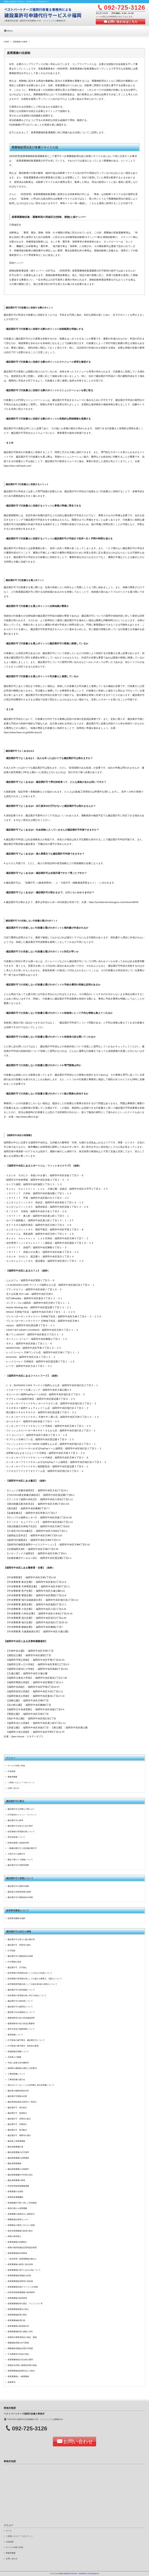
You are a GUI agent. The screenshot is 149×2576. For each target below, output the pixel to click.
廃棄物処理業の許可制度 (18, 2343)
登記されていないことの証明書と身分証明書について (31, 2085)
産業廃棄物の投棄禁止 (17, 2242)
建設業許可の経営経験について (21, 1990)
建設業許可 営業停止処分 (19, 2119)
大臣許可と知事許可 (16, 1854)
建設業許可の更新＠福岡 (18, 1886)
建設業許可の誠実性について (20, 2007)
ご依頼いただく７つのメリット (21, 1782)
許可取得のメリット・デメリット (22, 1815)
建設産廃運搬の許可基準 (18, 2152)
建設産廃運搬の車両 (16, 2180)
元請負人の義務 (14, 2057)
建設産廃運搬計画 (15, 2147)
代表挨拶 (11, 1771)
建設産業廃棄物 (14, 2163)
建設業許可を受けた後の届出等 (21, 1939)
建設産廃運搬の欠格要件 (18, 2169)
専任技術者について (16, 1837)
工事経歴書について (16, 2074)
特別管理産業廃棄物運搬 (18, 2186)
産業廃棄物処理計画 (16, 2320)
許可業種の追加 (14, 1962)
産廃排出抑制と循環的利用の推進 (22, 2365)
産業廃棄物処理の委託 (17, 2315)
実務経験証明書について (18, 2051)
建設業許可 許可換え (17, 1967)
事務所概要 (12, 1777)
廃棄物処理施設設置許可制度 (20, 2348)
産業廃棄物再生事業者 (17, 2253)
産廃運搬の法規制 (15, 2191)
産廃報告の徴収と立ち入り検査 (21, 2225)
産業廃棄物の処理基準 (17, 2298)
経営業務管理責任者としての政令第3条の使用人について (32, 1984)
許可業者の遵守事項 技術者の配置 (23, 2046)
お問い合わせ (13, 1788)
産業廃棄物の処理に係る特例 (20, 2264)
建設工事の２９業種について (20, 1859)
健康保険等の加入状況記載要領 (21, 2023)
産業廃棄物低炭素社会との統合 (21, 2371)
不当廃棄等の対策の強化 (18, 2354)
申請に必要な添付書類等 (18, 2063)
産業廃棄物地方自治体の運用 (20, 2359)
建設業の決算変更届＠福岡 (19, 1892)
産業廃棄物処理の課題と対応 (20, 2331)
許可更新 (11, 1950)
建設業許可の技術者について (20, 2001)
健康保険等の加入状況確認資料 (21, 2018)
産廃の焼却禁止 (14, 2236)
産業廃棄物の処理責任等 (18, 2326)
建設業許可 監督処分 (17, 2113)
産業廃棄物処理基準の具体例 (20, 2281)
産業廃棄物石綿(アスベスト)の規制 (23, 2287)
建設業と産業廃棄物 (16, 2141)
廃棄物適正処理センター (18, 2219)
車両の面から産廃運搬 (17, 2208)
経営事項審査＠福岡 (16, 1918)
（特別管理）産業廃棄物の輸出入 (22, 2259)
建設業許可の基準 (15, 1820)
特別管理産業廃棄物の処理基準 (21, 2292)
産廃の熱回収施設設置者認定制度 (22, 2247)
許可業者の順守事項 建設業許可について (27, 2040)
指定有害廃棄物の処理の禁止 (20, 2231)
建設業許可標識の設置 (17, 2096)
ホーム (9, 2531)
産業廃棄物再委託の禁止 (18, 2309)
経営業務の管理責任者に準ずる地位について (27, 1995)
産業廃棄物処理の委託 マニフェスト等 (25, 2303)
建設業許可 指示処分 (17, 2107)
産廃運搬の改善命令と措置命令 (21, 2214)
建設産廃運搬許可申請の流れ (20, 2175)
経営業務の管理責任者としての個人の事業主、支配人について (35, 1979)
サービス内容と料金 (16, 1766)
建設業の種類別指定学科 (18, 2091)
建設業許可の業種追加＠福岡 (20, 1897)
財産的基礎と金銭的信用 (18, 1843)
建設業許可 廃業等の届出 (19, 2135)
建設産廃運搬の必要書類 (18, 2158)
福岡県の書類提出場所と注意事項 (22, 2068)
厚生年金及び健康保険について (21, 2029)
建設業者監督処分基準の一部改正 (22, 2102)
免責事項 (11, 2382)
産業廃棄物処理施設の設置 (19, 2275)
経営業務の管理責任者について (21, 1831)
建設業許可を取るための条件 (20, 1826)
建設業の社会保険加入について (21, 2012)
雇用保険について (15, 2035)
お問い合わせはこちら (123, 21)
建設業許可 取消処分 (17, 2130)
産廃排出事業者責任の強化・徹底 (22, 2337)
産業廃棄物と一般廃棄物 (18, 2376)
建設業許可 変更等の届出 (19, 1945)
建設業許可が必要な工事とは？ (21, 1809)
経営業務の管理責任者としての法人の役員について (30, 1973)
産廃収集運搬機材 (15, 2197)
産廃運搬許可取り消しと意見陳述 (22, 2203)
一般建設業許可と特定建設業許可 (22, 1848)
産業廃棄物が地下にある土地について (24, 2270)
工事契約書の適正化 (16, 2079)
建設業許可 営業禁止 (17, 2124)
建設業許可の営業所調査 (18, 1865)
